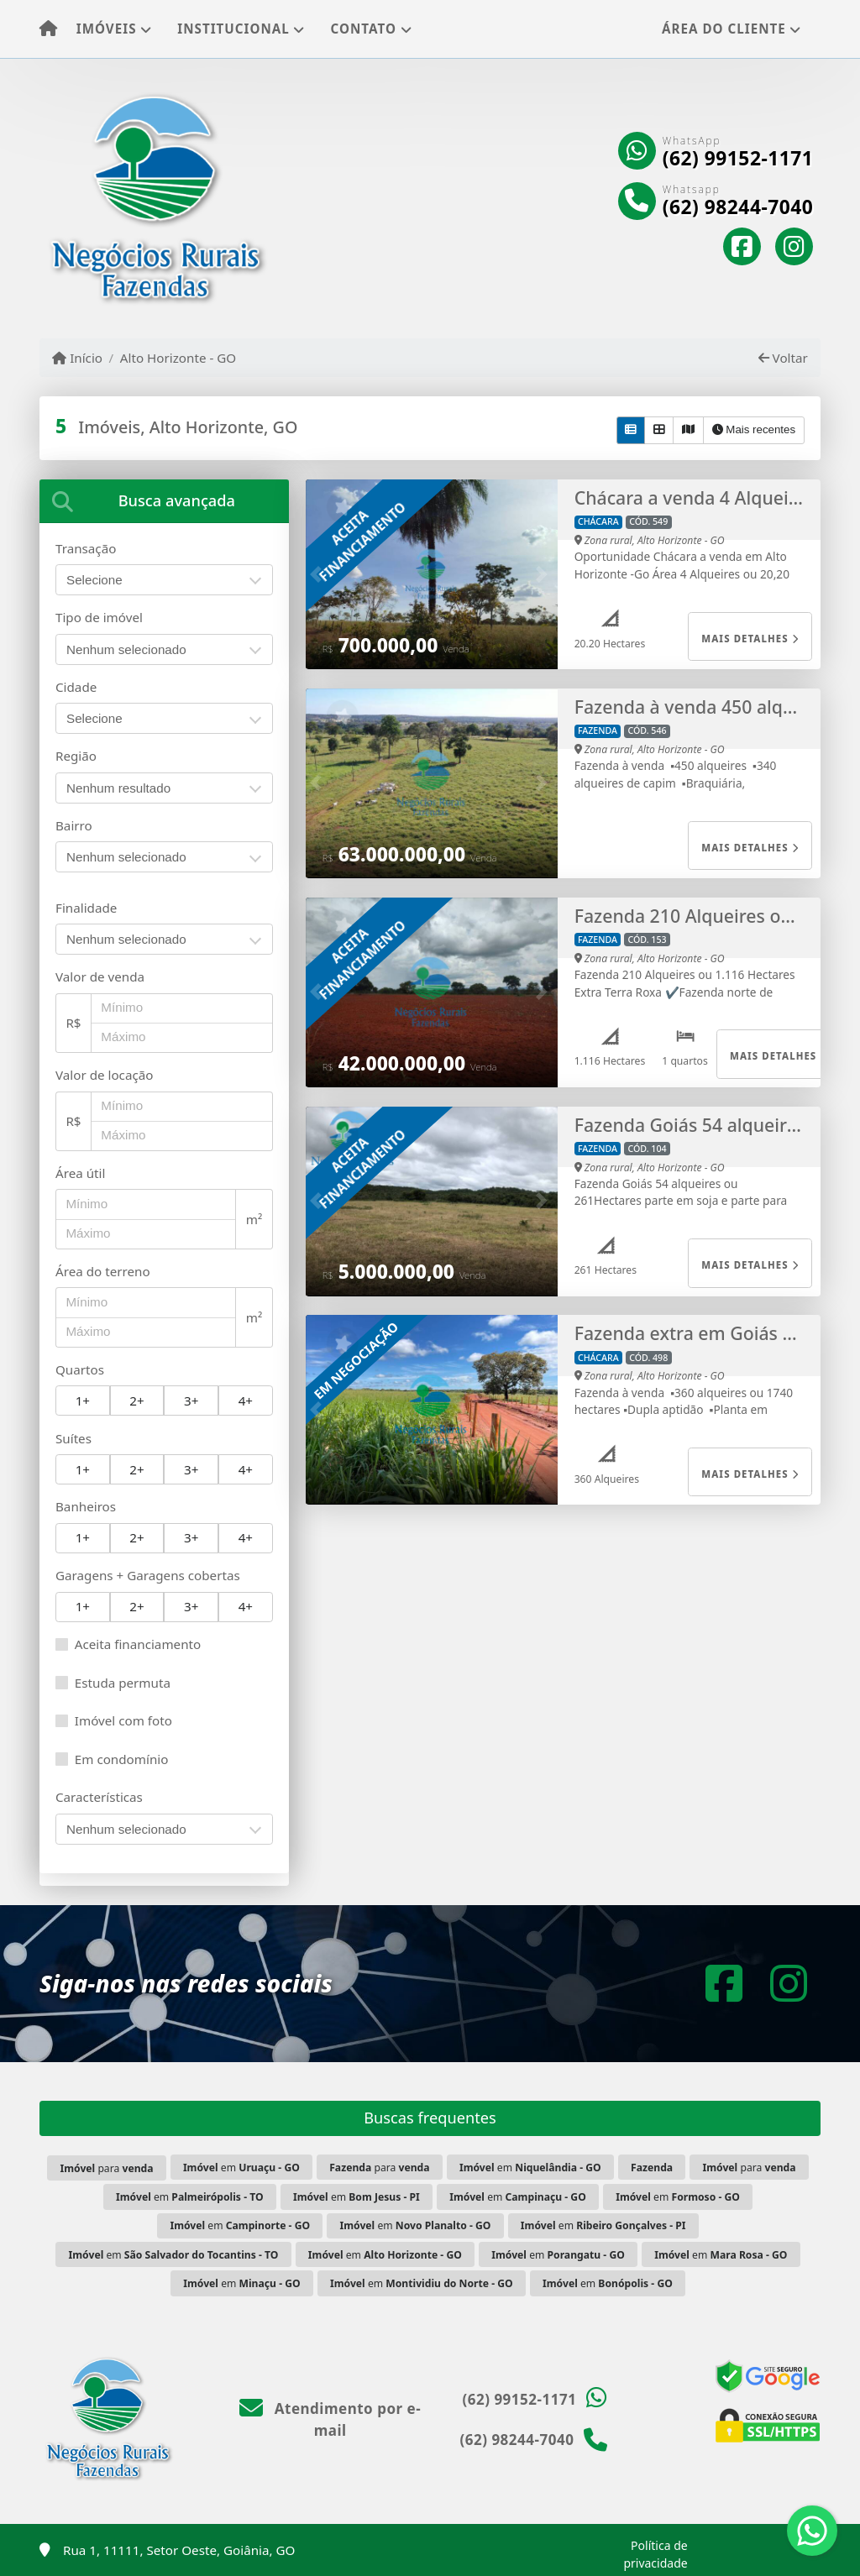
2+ (136, 1400)
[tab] (164, 500)
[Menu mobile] (48, 29)
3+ (191, 1400)
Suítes (73, 1438)
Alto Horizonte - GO (178, 357)
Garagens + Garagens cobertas (147, 1575)
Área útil (80, 1173)
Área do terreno (102, 1271)
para (106, 2168)
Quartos (79, 1369)
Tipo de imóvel (99, 617)
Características (99, 1796)
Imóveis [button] (106, 28)
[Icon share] (742, 247)
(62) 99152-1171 (738, 158)
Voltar (783, 357)
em (241, 2167)
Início (77, 357)
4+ (246, 1400)
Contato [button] (363, 28)
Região (76, 755)
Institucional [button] (233, 28)
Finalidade (86, 907)
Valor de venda (99, 976)
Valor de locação (104, 1074)
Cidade (76, 686)
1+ (83, 1400)
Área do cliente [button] (724, 28)
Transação (85, 548)
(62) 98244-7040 (738, 207)
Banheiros (85, 1506)
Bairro (73, 825)
